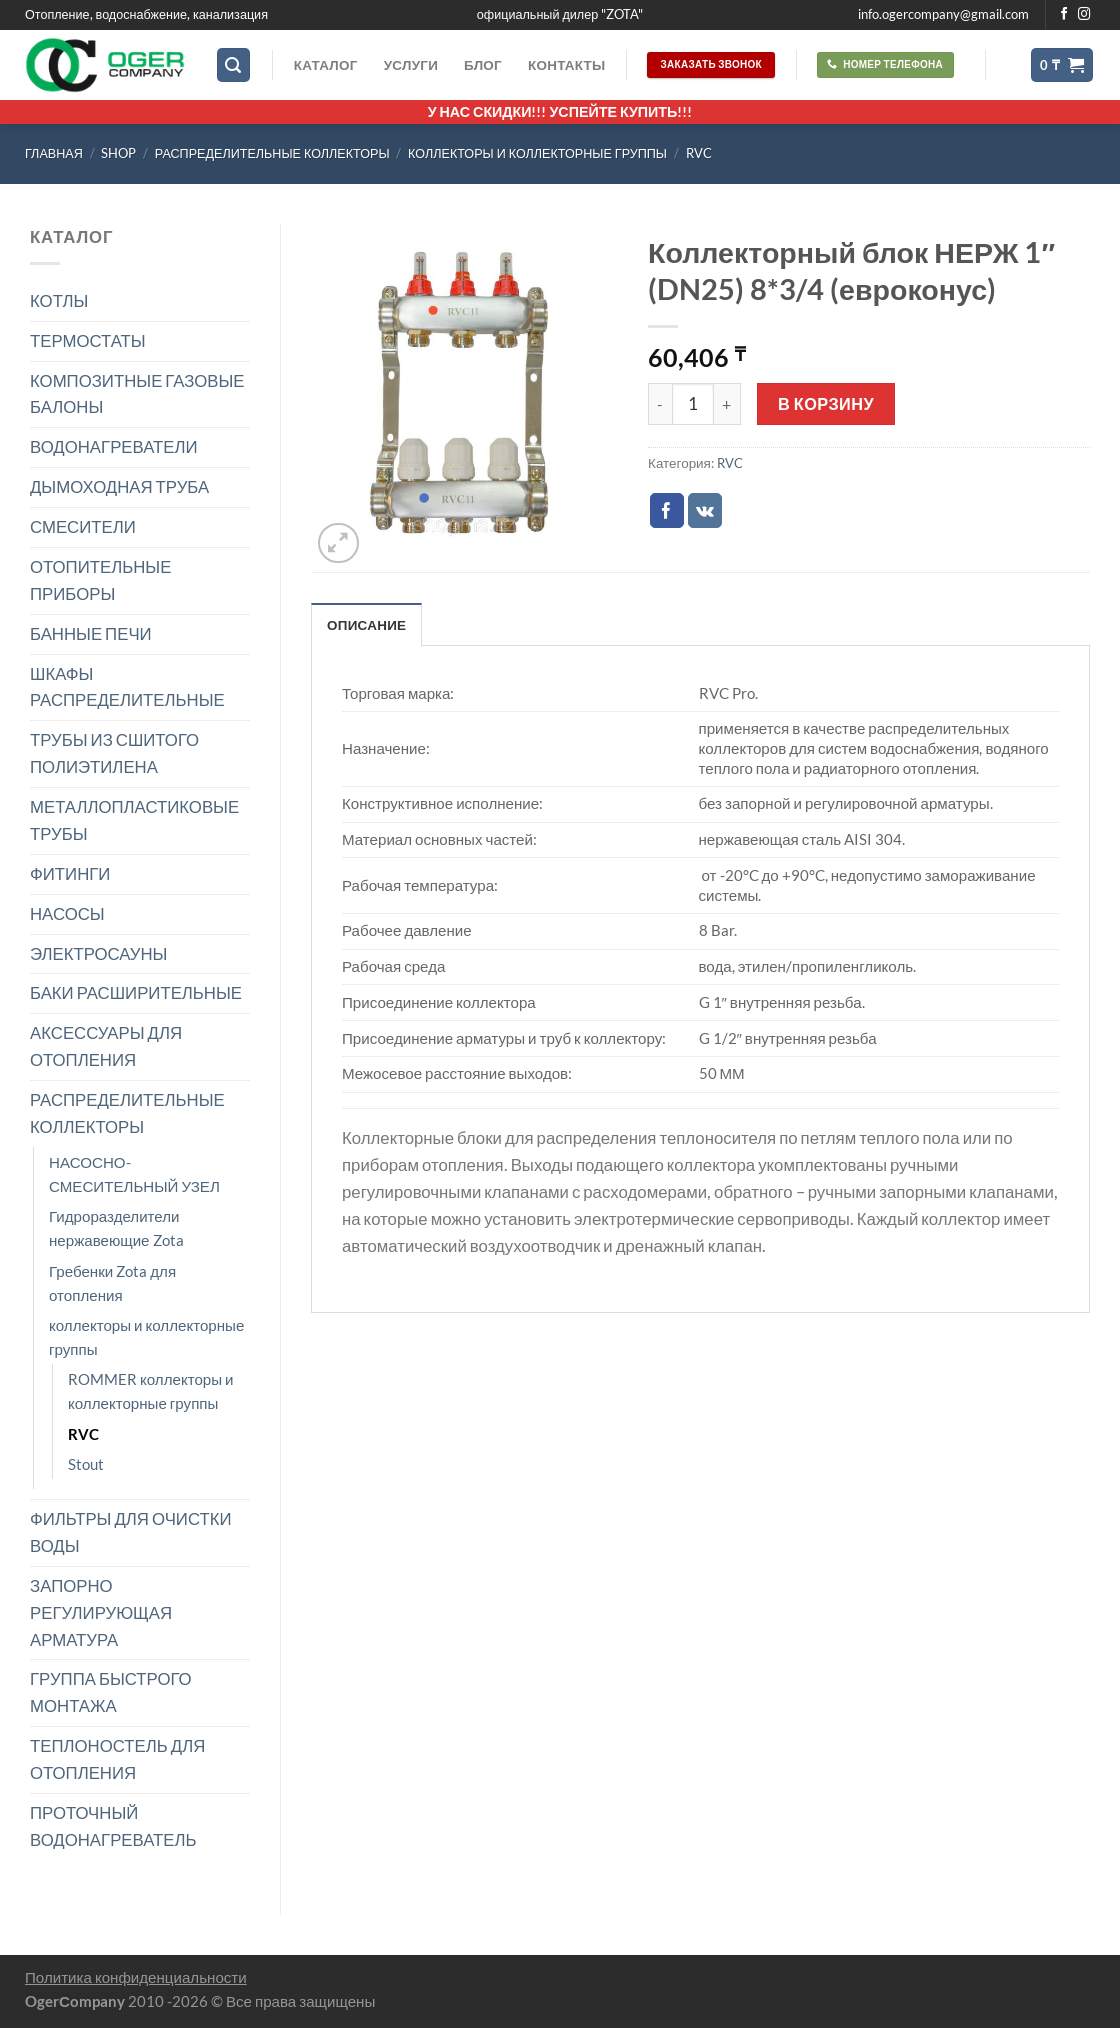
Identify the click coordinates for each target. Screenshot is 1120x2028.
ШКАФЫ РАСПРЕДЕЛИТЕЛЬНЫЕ (127, 687)
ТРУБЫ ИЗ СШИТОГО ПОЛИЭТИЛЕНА (114, 753)
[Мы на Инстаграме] (1084, 15)
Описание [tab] (366, 625)
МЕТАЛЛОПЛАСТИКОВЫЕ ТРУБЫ (134, 820)
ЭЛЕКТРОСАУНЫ (98, 953)
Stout (86, 1464)
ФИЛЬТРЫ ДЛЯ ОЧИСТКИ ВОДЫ (131, 1532)
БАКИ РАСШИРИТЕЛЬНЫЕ (136, 992)
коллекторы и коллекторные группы (537, 153)
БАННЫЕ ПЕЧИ (91, 633)
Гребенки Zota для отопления (112, 1283)
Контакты (566, 65)
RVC (699, 153)
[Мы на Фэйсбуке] (1064, 15)
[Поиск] (234, 65)
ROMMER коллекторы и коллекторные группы (151, 1391)
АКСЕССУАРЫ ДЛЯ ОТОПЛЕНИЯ (106, 1046)
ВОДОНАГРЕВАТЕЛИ (114, 446)
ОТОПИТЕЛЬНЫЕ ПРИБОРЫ (100, 580)
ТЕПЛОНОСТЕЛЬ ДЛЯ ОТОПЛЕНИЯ (117, 1759)
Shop (118, 153)
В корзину (826, 403)
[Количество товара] (693, 404)
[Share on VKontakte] (705, 510)
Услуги (411, 65)
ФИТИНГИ (70, 873)
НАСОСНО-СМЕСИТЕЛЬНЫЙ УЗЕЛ (134, 1174)
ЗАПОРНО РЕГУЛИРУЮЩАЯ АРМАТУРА (101, 1612)
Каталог (326, 65)
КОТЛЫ (59, 300)
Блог (483, 65)
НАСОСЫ (67, 913)
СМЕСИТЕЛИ (83, 526)
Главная (54, 153)
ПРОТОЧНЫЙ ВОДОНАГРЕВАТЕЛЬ (113, 1826)
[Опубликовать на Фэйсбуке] (667, 510)
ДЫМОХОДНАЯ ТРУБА (119, 486)
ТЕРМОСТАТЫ (88, 340)
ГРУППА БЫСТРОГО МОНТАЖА (111, 1692)
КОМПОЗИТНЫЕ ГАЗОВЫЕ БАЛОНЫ (137, 394)
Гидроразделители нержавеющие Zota (116, 1228)
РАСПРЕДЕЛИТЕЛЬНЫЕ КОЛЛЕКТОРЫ (272, 153)
